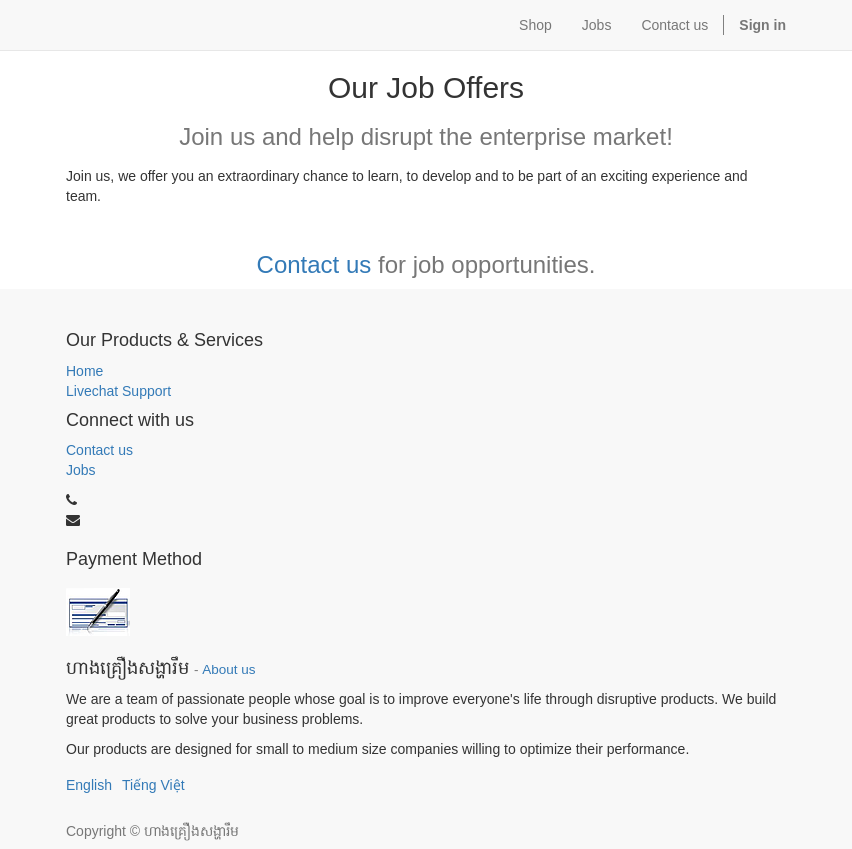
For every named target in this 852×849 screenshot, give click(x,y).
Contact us (314, 264)
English (89, 785)
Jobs (81, 470)
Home (84, 371)
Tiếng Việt (153, 785)
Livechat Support (118, 391)
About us (228, 669)
